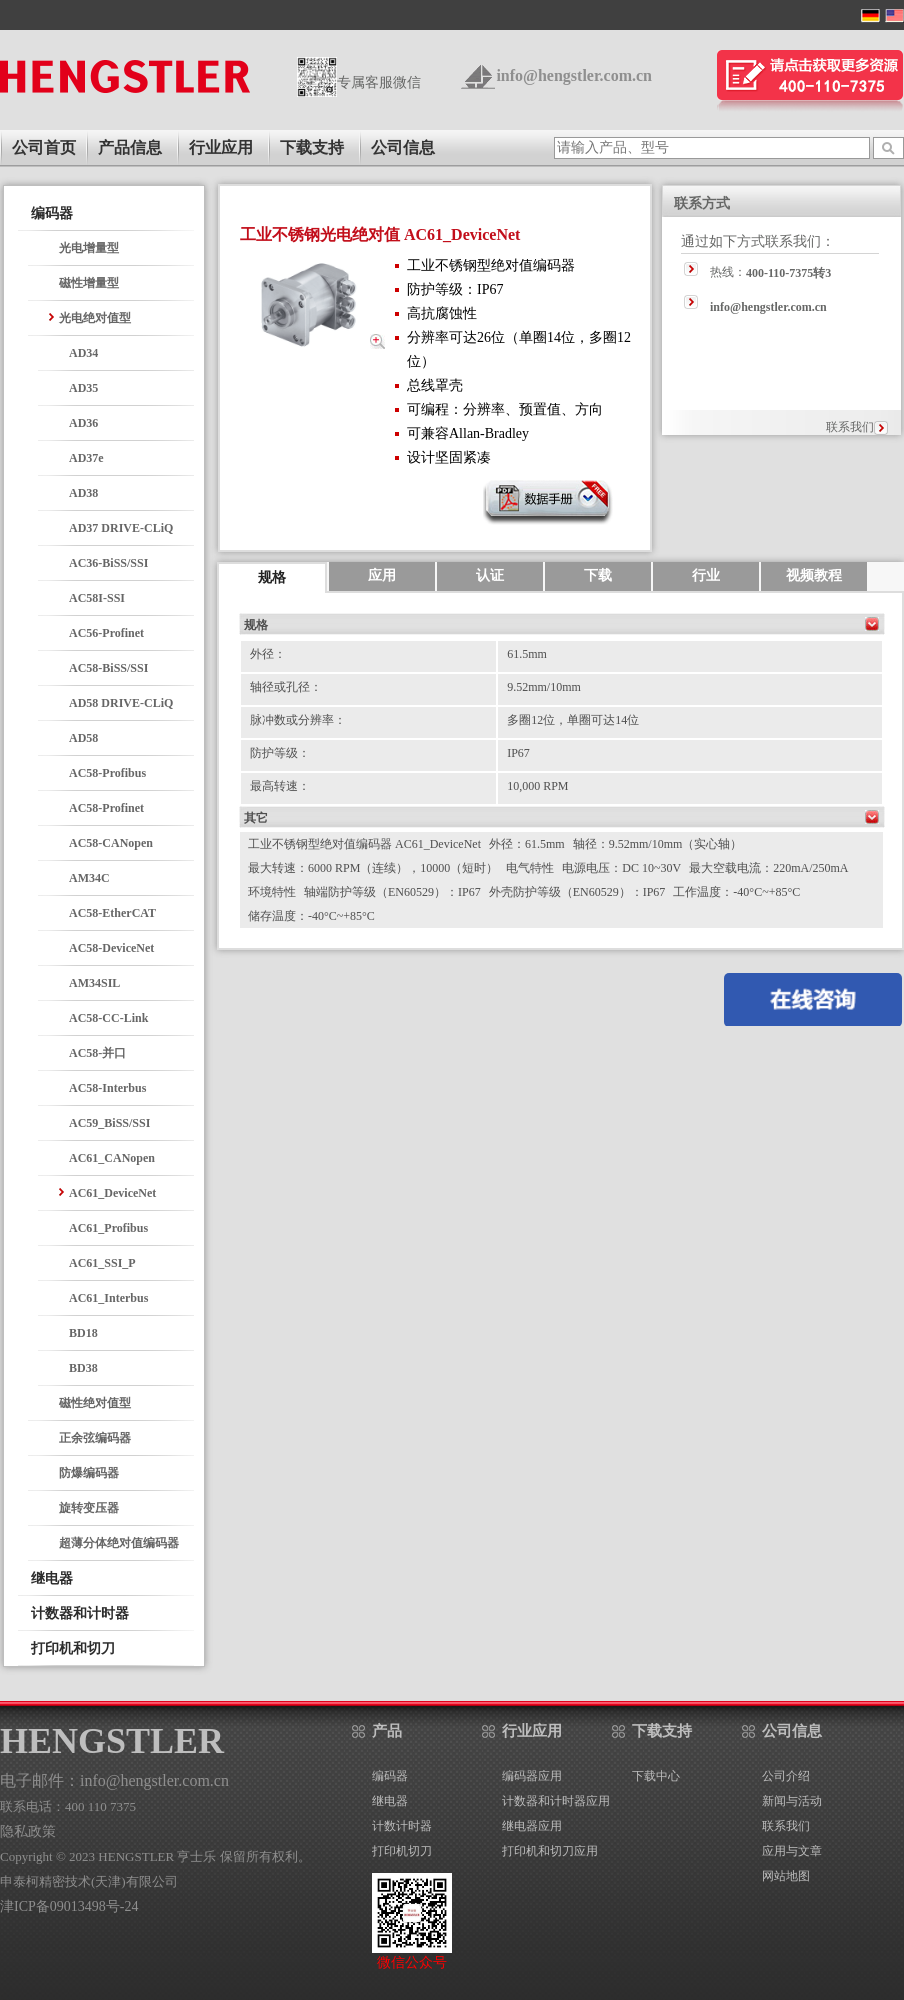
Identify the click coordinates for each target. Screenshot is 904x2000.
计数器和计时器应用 (556, 1801)
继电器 (390, 1801)
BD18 (83, 1333)
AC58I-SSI (97, 598)
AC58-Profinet (106, 808)
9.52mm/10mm (544, 687)
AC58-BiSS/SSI (108, 668)
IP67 (518, 753)
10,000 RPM (537, 786)
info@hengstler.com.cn (574, 75)
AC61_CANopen (112, 1158)
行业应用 (221, 147)
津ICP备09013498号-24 (69, 1906)
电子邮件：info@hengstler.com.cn (114, 1780)
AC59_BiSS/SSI (109, 1123)
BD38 (83, 1368)
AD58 (83, 738)
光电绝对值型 (95, 318)
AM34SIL (94, 983)
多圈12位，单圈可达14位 (573, 720)
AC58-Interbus (107, 1088)
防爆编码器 (89, 1473)
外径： (268, 654)
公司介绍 (786, 1776)
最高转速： (280, 786)
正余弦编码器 (95, 1438)
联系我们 (850, 427)
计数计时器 (402, 1826)
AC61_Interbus (108, 1298)
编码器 (390, 1776)
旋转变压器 (89, 1508)
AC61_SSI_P (102, 1263)
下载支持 (312, 147)
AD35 (83, 388)
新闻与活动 (792, 1801)
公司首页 (44, 147)
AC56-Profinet (106, 633)
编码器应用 (532, 1776)
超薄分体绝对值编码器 (119, 1543)
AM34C (89, 878)
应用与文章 (792, 1851)
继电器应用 (532, 1826)
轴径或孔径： (286, 687)
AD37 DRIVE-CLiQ (121, 528)
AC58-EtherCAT (112, 913)
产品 (387, 1731)
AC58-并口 (97, 1053)
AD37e (86, 458)
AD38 (83, 493)
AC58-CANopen (111, 843)
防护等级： (280, 753)
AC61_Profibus (108, 1228)
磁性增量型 (89, 283)
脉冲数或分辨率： (298, 720)
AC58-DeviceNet (111, 948)
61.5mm (527, 654)
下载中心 (656, 1776)
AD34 (83, 353)
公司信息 (403, 147)
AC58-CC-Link (108, 1018)
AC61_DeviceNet (112, 1193)
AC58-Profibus (107, 773)
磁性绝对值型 (95, 1403)
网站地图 (786, 1876)
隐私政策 (28, 1831)
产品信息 (130, 147)
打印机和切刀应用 (550, 1851)
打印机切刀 (402, 1851)
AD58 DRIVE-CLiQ (121, 703)
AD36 (83, 423)
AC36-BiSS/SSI (108, 563)
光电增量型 (89, 248)
